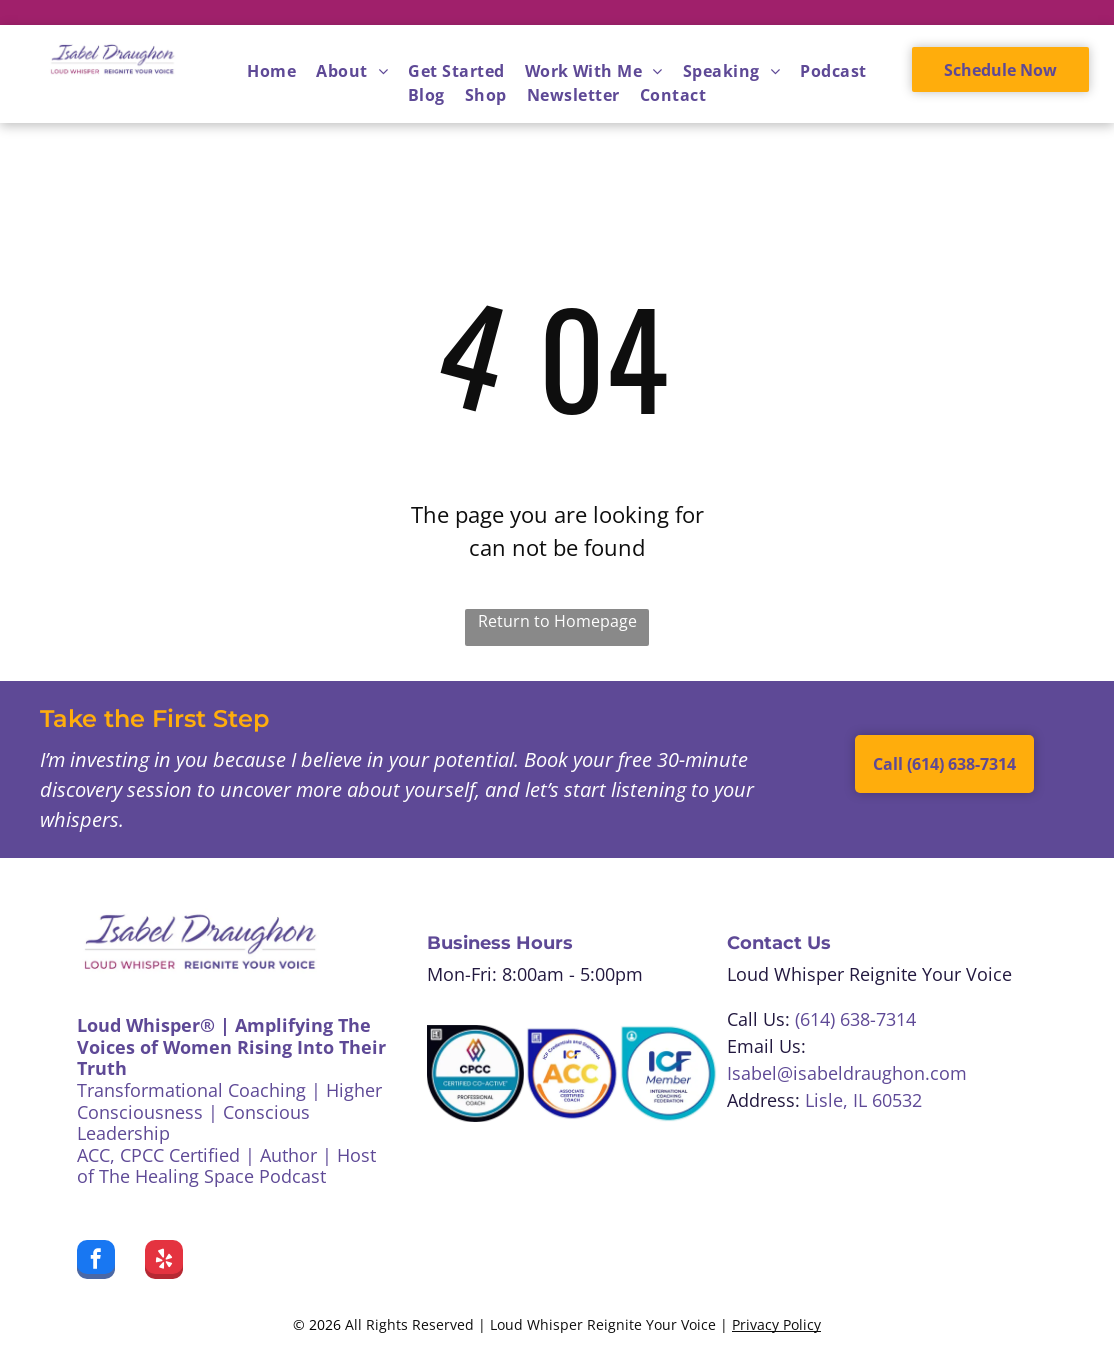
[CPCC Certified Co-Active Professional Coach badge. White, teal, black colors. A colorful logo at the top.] (475, 1073)
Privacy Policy (776, 1324)
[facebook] (96, 1262)
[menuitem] (271, 71)
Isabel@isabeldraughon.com (847, 1073)
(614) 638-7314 (855, 1019)
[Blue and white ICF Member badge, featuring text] (668, 1073)
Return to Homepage (557, 621)
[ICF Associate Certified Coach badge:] (572, 1073)
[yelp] (164, 1262)
